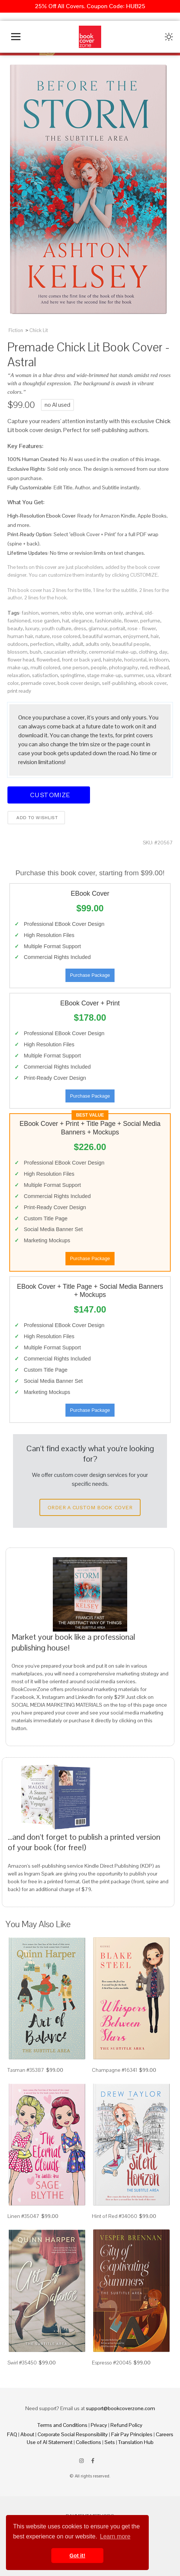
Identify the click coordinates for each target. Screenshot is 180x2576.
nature (42, 636)
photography (123, 667)
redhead (159, 667)
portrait (117, 628)
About (27, 2434)
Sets (110, 2442)
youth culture (56, 628)
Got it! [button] (77, 2556)
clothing (148, 651)
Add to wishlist (36, 817)
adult (77, 644)
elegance (82, 620)
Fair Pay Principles (131, 2434)
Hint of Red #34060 (114, 2216)
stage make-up (104, 675)
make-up (17, 667)
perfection (42, 644)
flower (131, 620)
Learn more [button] (115, 2536)
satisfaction (45, 675)
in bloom (159, 659)
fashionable (108, 620)
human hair (20, 636)
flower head (20, 659)
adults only (98, 644)
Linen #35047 (23, 2216)
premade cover (38, 683)
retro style (72, 612)
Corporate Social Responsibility (73, 2434)
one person (75, 667)
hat (65, 620)
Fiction (16, 330)
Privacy (99, 2425)
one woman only (104, 612)
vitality (63, 644)
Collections (88, 2442)
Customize (48, 795)
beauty (15, 628)
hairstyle (112, 659)
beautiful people (131, 644)
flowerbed (48, 659)
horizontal (135, 659)
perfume (150, 620)
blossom (17, 651)
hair (155, 636)
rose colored (66, 636)
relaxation (18, 675)
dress (80, 628)
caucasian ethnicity (65, 651)
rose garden (46, 620)
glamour (98, 628)
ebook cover (152, 683)
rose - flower (142, 628)
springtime (72, 675)
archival (133, 612)
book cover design (79, 683)
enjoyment (135, 636)
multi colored (45, 667)
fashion (30, 612)
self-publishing (119, 683)
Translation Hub (136, 2442)
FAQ (12, 2434)
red (144, 667)
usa (150, 675)
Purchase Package (90, 975)
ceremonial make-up (112, 651)
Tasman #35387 (25, 2070)
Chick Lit (38, 330)
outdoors (17, 644)
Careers (164, 2434)
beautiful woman (102, 636)
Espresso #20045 (112, 2362)
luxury (32, 628)
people (99, 667)
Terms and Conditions (62, 2425)
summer (134, 675)
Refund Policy (126, 2425)
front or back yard (81, 659)
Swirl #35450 (22, 2362)
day (163, 651)
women (49, 612)
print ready (19, 691)
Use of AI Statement (50, 2442)
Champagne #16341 (114, 2070)
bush (35, 651)
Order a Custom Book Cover (90, 1507)
